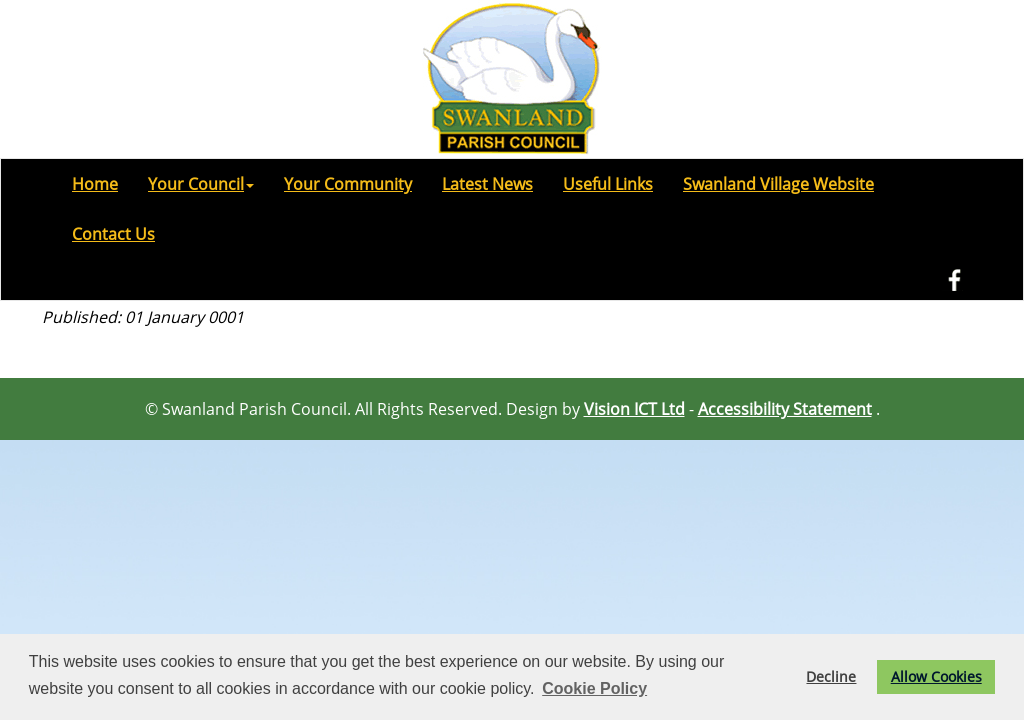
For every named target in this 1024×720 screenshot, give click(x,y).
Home (95, 184)
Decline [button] (831, 676)
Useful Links (608, 184)
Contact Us (113, 234)
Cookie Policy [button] (594, 688)
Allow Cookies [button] (936, 676)
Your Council (201, 184)
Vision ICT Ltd (634, 409)
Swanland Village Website (778, 184)
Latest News (487, 184)
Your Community (348, 184)
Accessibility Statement (785, 409)
